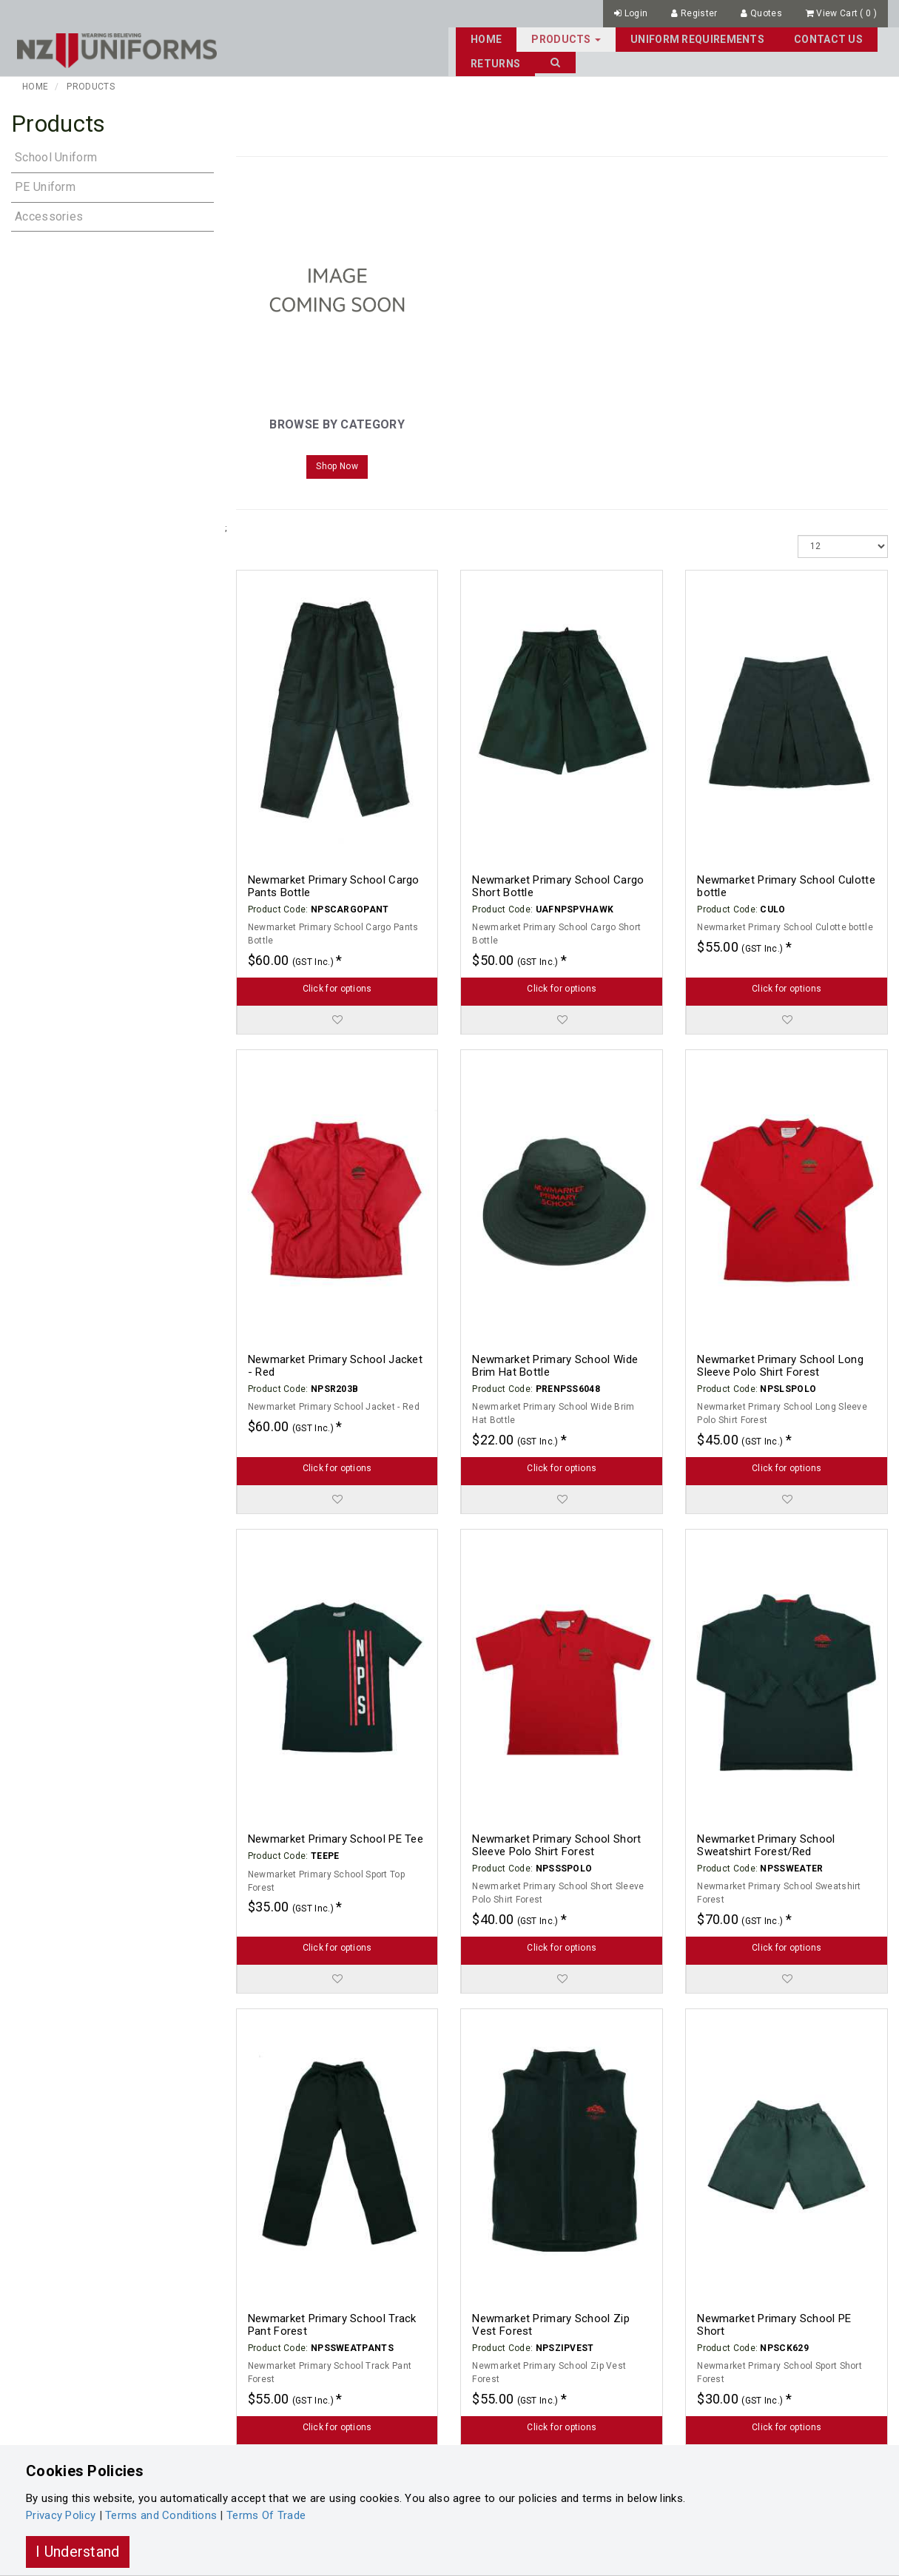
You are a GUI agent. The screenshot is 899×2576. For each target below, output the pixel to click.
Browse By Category (336, 423)
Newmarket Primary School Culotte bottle (786, 885)
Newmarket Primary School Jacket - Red (335, 1364)
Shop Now (336, 465)
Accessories (49, 214)
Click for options (337, 986)
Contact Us (701, 38)
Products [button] (440, 38)
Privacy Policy (60, 2515)
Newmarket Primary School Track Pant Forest (332, 2323)
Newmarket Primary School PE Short (774, 2323)
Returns (790, 38)
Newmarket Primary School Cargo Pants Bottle (334, 885)
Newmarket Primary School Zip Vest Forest (550, 2323)
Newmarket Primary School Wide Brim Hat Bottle (555, 1364)
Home (359, 38)
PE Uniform (45, 185)
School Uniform (56, 155)
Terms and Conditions (161, 2515)
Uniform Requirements (571, 38)
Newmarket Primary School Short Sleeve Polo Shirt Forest (556, 1844)
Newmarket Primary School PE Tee (335, 1837)
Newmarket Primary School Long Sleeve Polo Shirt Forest (780, 1364)
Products (90, 84)
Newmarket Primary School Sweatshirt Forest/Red (766, 1844)
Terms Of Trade (266, 2515)
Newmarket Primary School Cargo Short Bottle (558, 885)
